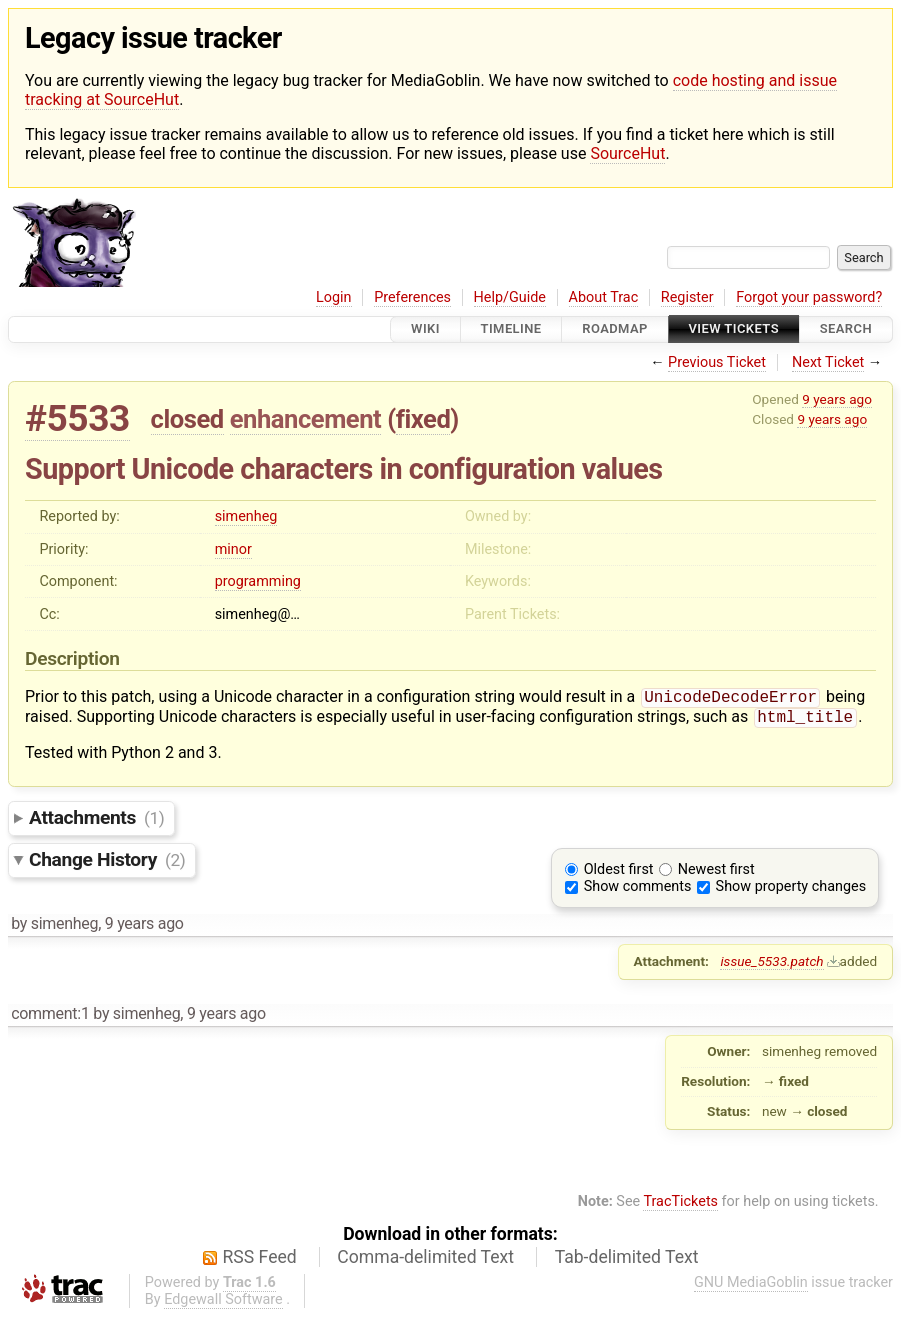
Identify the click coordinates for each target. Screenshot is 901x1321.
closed (187, 419)
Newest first (716, 873)
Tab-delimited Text (627, 1261)
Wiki (425, 329)
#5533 (77, 418)
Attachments (96, 821)
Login (334, 297)
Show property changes (791, 890)
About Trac (604, 297)
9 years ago (837, 399)
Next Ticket (828, 362)
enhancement (306, 419)
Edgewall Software (223, 1303)
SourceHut (627, 153)
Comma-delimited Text (425, 1261)
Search (846, 329)
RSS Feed (260, 1261)
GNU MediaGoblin (751, 1286)
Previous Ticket (717, 362)
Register (687, 297)
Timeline (511, 329)
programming (258, 581)
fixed (423, 419)
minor (233, 549)
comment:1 (50, 1017)
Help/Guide (510, 297)
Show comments (638, 890)
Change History (107, 863)
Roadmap (615, 329)
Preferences (412, 297)
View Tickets (734, 329)
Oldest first (619, 873)
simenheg (246, 516)
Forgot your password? (809, 297)
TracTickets (680, 1205)
